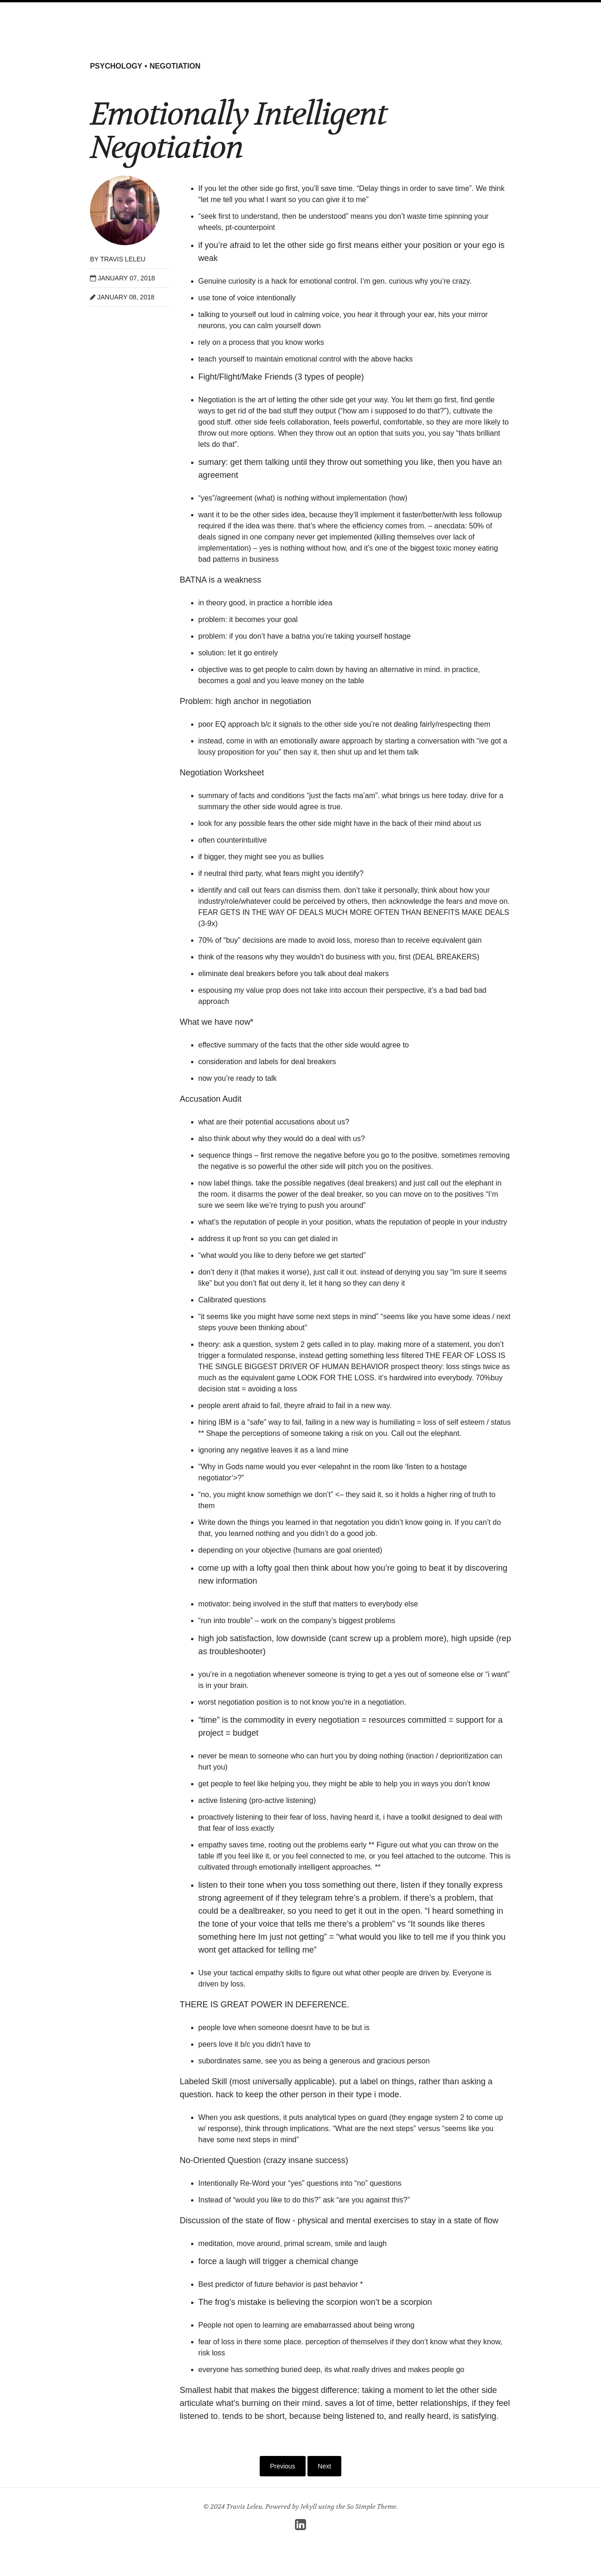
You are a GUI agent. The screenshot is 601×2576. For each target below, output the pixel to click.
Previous (282, 2466)
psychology (116, 66)
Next (324, 2466)
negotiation (174, 66)
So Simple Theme (371, 2506)
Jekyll (308, 2506)
